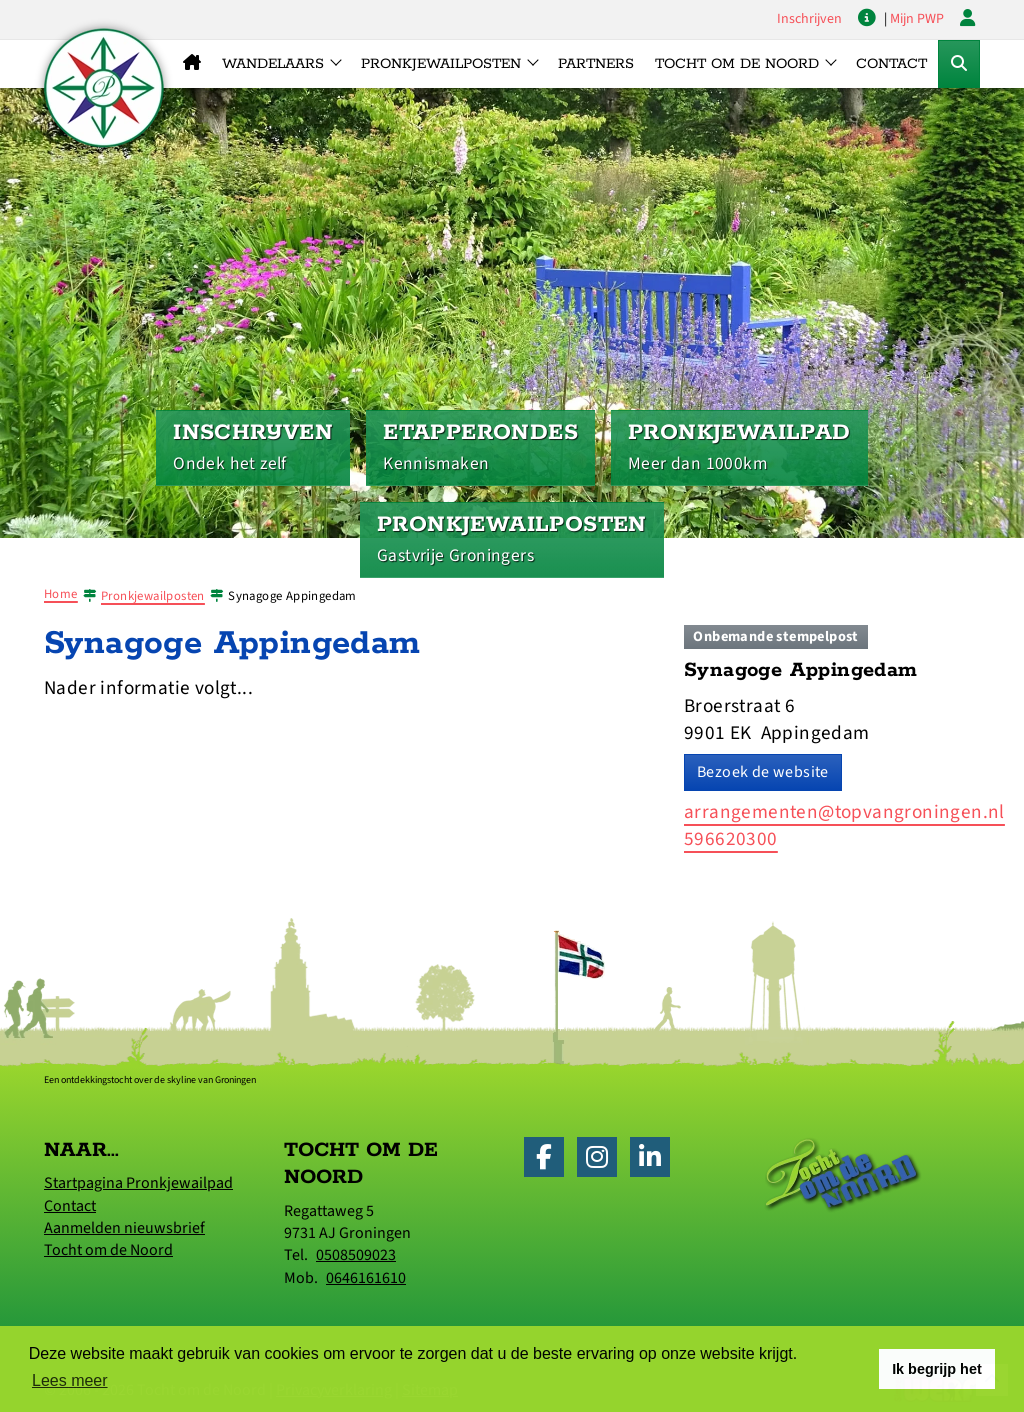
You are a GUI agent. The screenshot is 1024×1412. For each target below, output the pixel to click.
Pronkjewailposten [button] (441, 64)
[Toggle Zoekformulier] (959, 64)
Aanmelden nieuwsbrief (124, 1228)
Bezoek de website (763, 772)
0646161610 (366, 1278)
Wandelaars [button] (273, 64)
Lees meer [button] (70, 1380)
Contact (891, 64)
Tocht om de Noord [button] (737, 64)
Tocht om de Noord (108, 1250)
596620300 (731, 839)
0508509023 (356, 1255)
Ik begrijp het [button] (937, 1369)
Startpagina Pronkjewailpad (138, 1183)
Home (61, 594)
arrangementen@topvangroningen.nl (844, 812)
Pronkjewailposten (153, 596)
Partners (596, 64)
